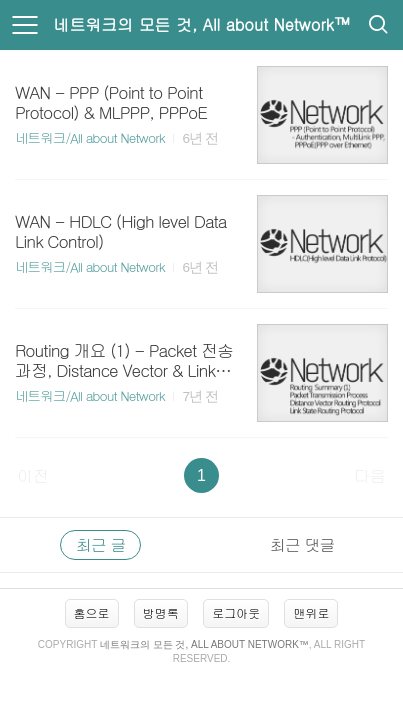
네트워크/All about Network (90, 137)
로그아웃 (236, 612)
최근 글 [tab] (100, 544)
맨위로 (311, 612)
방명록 (161, 612)
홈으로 (92, 612)
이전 (33, 475)
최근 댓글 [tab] (302, 544)
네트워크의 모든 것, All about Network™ (201, 24)
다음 (370, 475)
